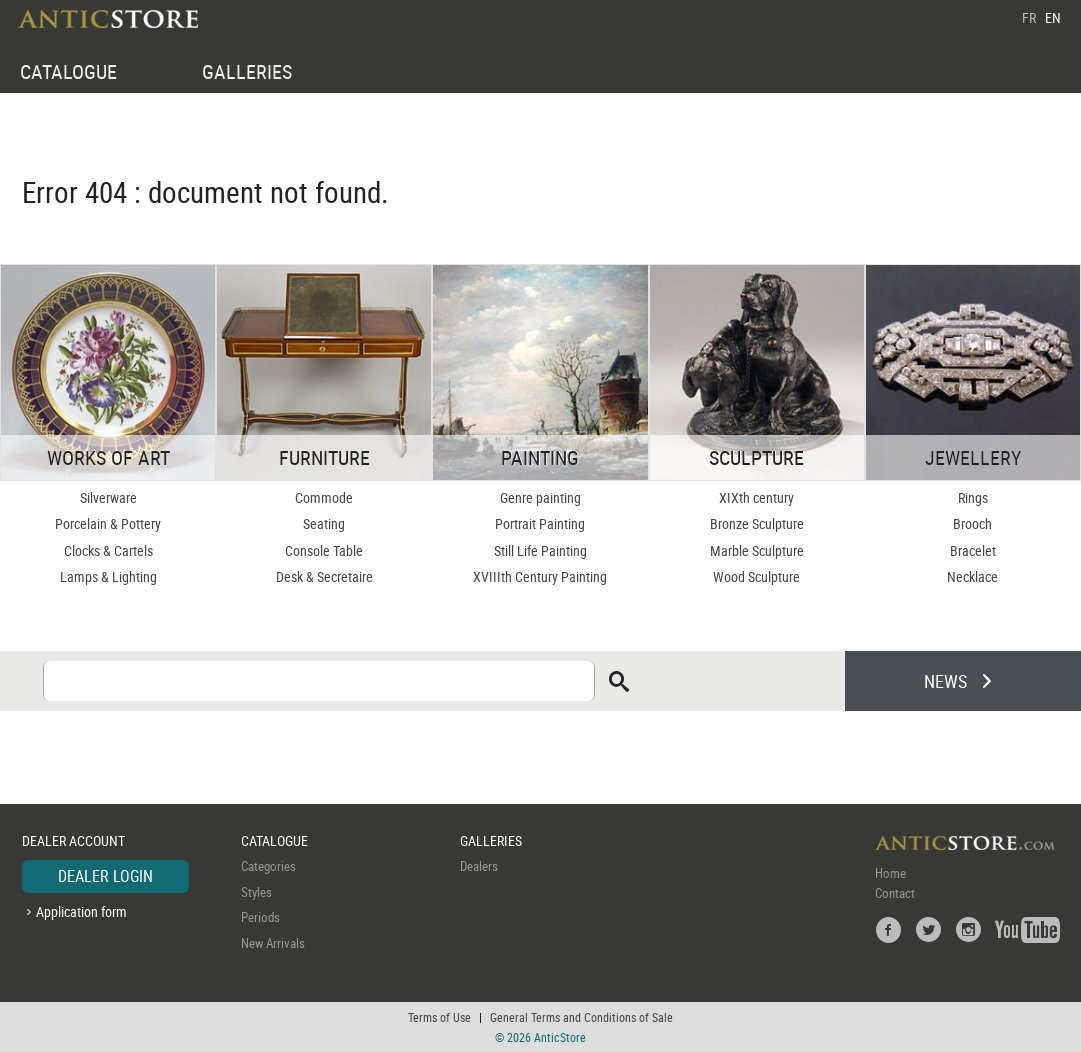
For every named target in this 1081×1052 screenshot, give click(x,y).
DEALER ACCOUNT (73, 840)
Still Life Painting (540, 550)
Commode (324, 497)
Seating (324, 523)
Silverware (108, 497)
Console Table (324, 550)
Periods (260, 917)
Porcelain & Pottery (108, 523)
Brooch (972, 523)
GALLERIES (247, 71)
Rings (973, 497)
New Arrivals (273, 943)
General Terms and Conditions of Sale (581, 1017)
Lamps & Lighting (108, 576)
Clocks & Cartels (108, 550)
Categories (268, 866)
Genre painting (540, 497)
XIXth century (756, 497)
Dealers (479, 866)
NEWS (945, 681)
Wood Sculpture (756, 576)
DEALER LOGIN (105, 876)
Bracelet (973, 550)
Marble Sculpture (757, 550)
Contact (895, 893)
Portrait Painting (540, 523)
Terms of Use (439, 1017)
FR (1029, 17)
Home (890, 873)
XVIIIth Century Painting (540, 576)
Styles (256, 892)
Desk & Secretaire (324, 576)
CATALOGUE (68, 71)
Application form (81, 911)
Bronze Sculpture (757, 523)
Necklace (972, 576)
